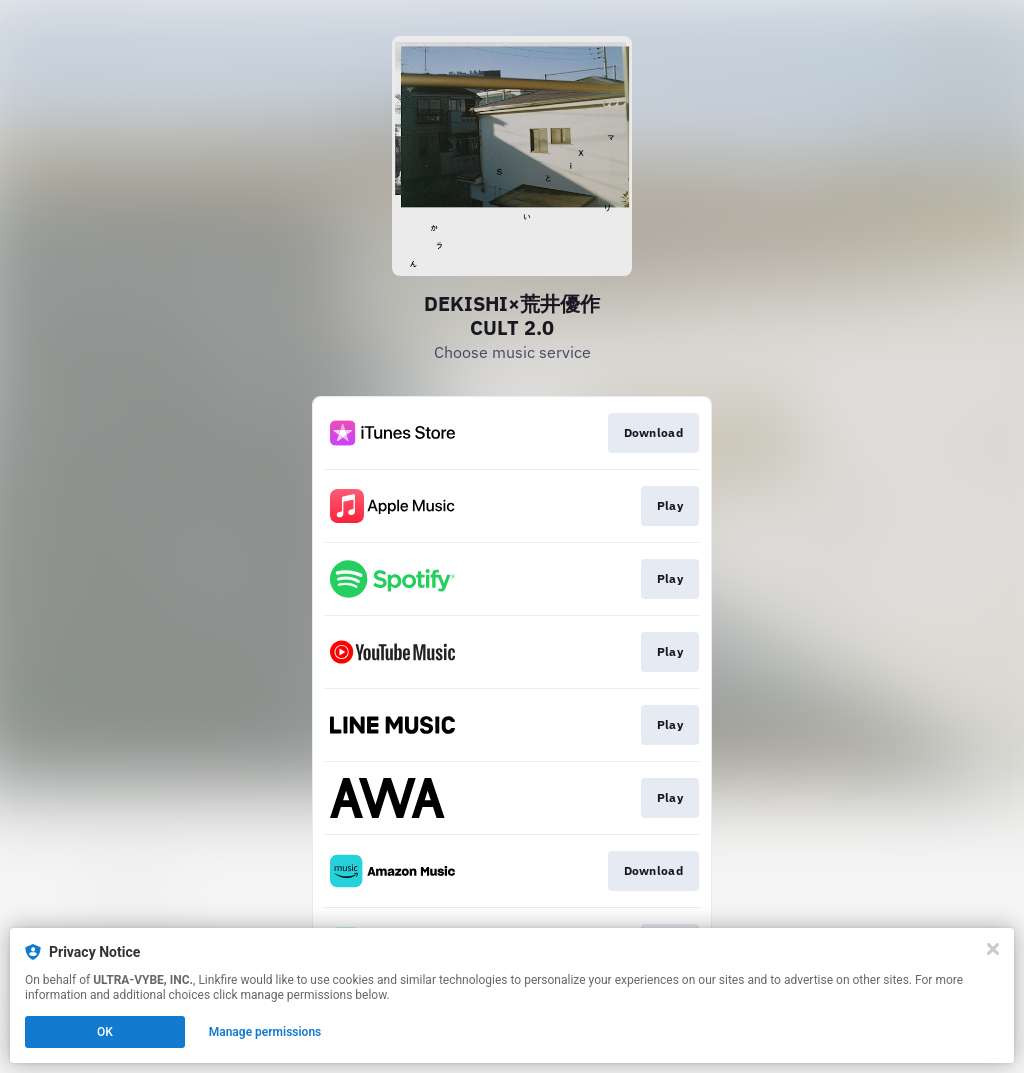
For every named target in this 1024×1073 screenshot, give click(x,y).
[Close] (993, 949)
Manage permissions (265, 1032)
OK (105, 1032)
